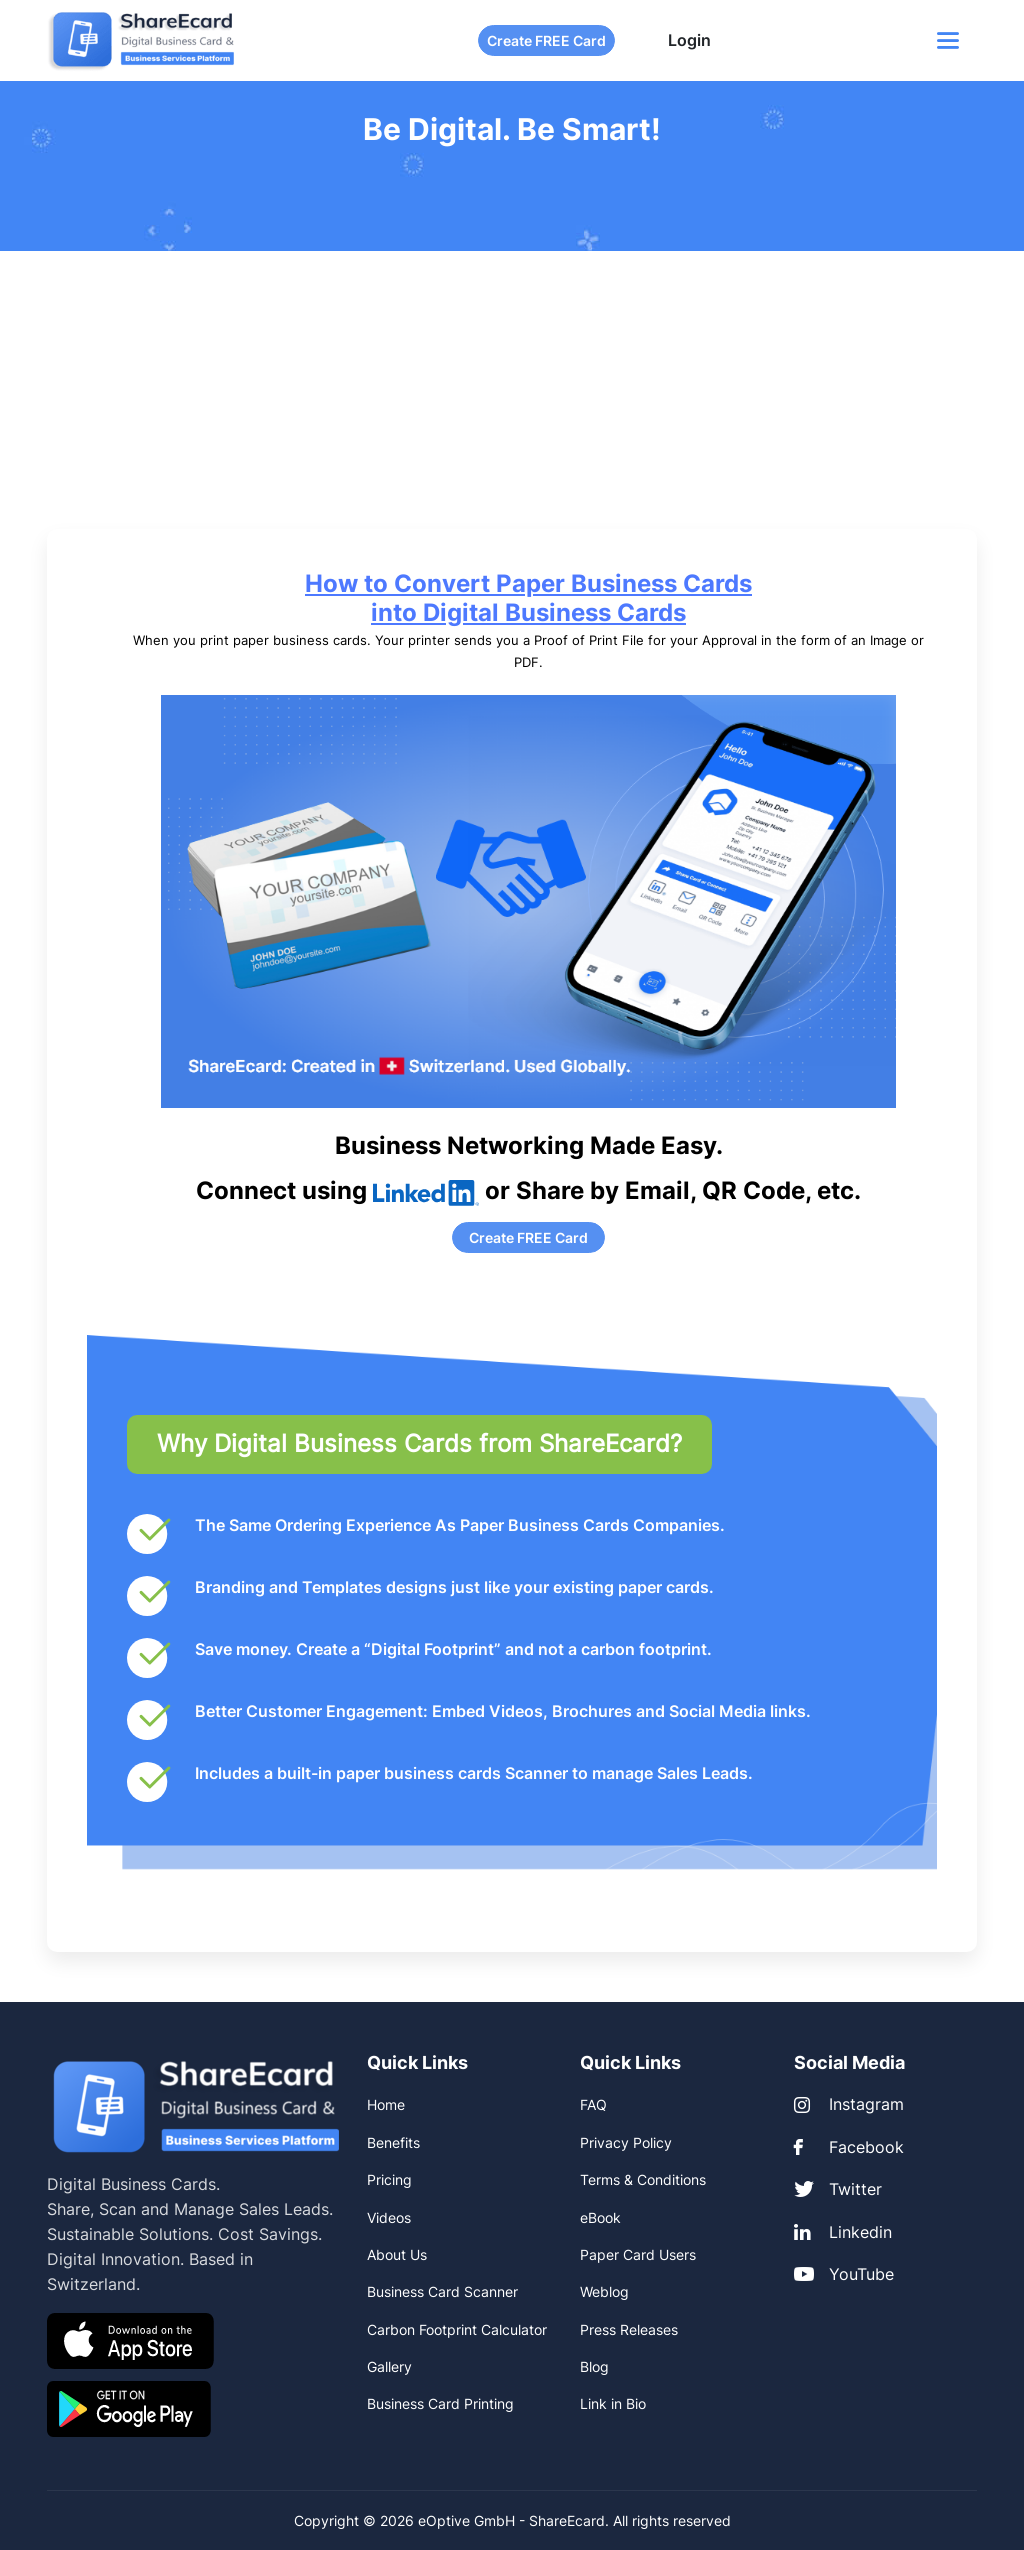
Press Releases (629, 2329)
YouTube (844, 2274)
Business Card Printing (440, 2403)
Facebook (849, 2147)
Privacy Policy (626, 2142)
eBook (600, 2217)
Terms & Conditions (643, 2179)
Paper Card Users (638, 2254)
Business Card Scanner (442, 2291)
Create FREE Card (546, 40)
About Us (397, 2254)
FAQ (593, 2104)
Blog (594, 2366)
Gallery (389, 2366)
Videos (389, 2217)
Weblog (604, 2291)
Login (689, 40)
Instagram (849, 2104)
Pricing (389, 2179)
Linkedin (843, 2232)
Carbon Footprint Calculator (457, 2329)
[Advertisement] (512, 401)
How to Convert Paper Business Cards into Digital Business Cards (528, 598)
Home (386, 2104)
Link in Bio (613, 2403)
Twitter (838, 2189)
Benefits (393, 2142)
